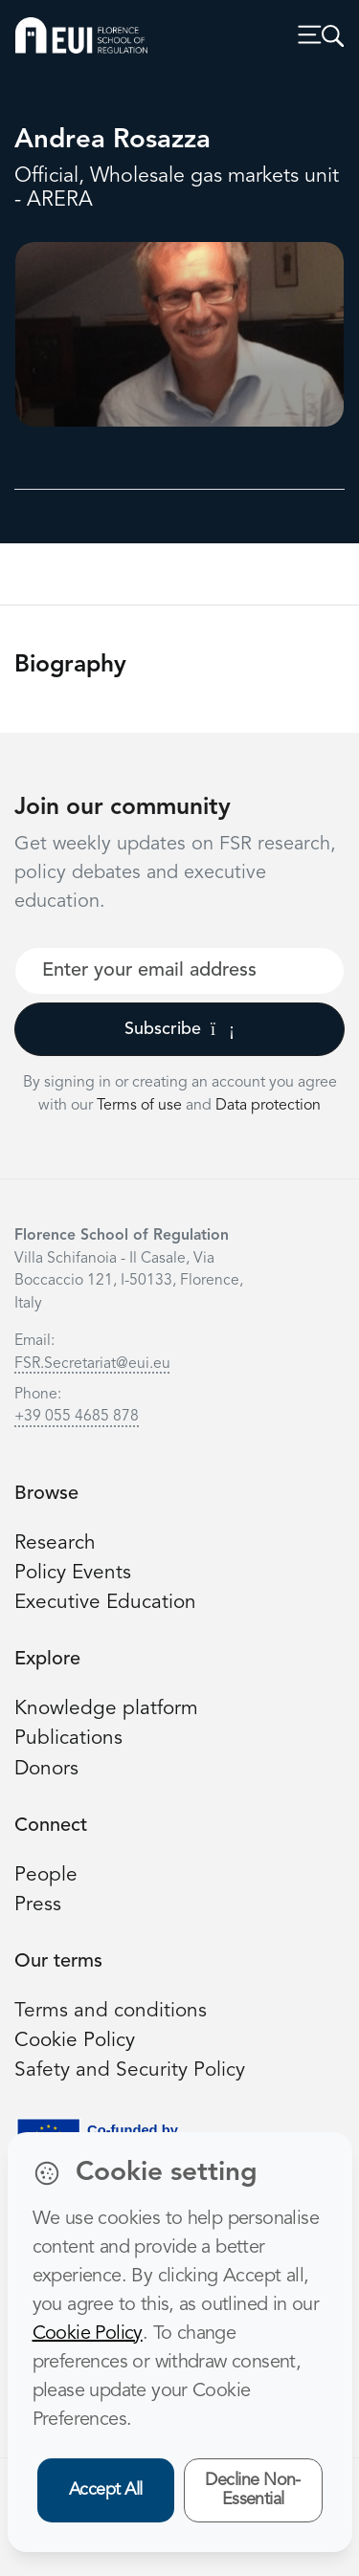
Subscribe (179, 1029)
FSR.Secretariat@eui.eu (92, 1364)
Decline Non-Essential (253, 2490)
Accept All (106, 2490)
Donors (46, 1769)
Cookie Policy (74, 2041)
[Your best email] (179, 971)
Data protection (268, 1105)
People (46, 1875)
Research (55, 1543)
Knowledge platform (106, 1709)
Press (37, 1905)
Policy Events (72, 1573)
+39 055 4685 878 (76, 1416)
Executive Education (105, 1603)
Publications (68, 1738)
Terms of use (141, 1105)
